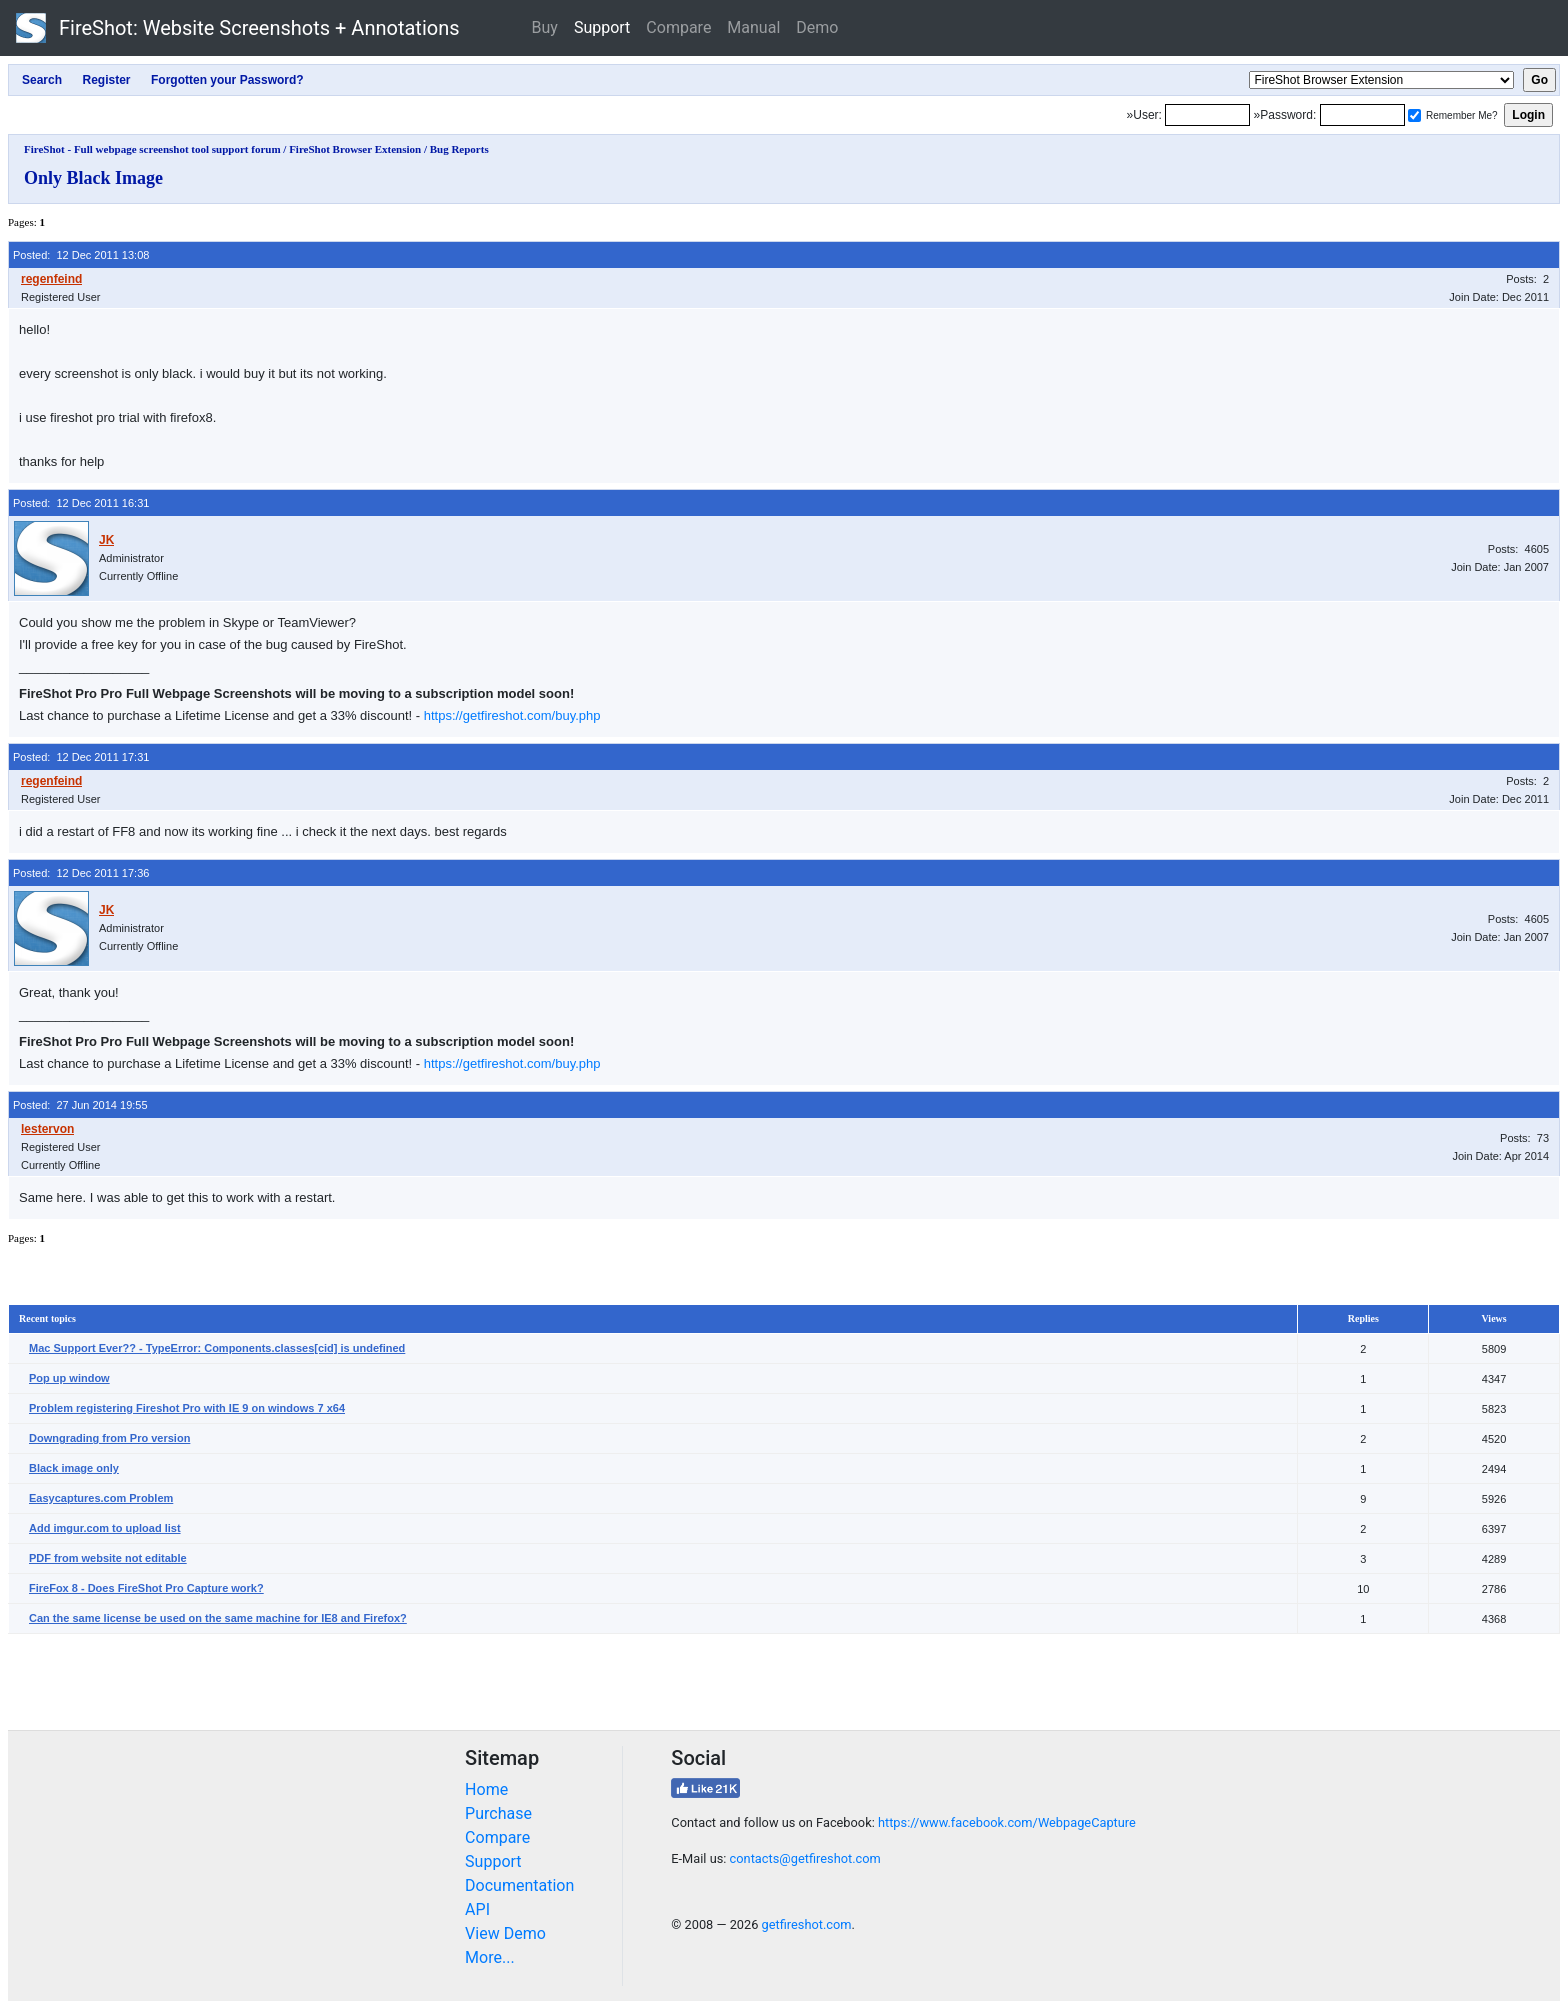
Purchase (498, 1813)
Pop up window (69, 1378)
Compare (678, 27)
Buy (545, 27)
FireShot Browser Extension (355, 149)
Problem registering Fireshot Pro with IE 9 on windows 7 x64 (187, 1408)
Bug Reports (459, 149)
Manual (753, 27)
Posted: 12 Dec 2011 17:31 (81, 757)
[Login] (1207, 115)
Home (486, 1789)
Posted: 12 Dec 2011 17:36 (81, 873)
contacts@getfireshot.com (805, 1858)
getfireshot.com (807, 1924)
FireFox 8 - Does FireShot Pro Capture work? (146, 1588)
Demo (817, 27)
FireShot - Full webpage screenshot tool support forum (152, 149)
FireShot (238, 28)
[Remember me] (1414, 115)
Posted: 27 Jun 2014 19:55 (80, 1105)
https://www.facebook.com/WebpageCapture (1007, 1822)
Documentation (519, 1885)
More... (490, 1957)
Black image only (74, 1468)
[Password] (1362, 115)
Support (602, 27)
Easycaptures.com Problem (101, 1498)
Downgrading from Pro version (109, 1438)
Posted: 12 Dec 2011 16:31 (81, 503)
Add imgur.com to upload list (105, 1528)
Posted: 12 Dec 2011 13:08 (81, 255)
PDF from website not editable (108, 1558)
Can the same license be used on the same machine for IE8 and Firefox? (218, 1618)
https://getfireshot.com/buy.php (512, 715)
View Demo (505, 1933)
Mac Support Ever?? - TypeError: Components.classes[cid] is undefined (217, 1348)
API (477, 1909)
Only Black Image (93, 178)
